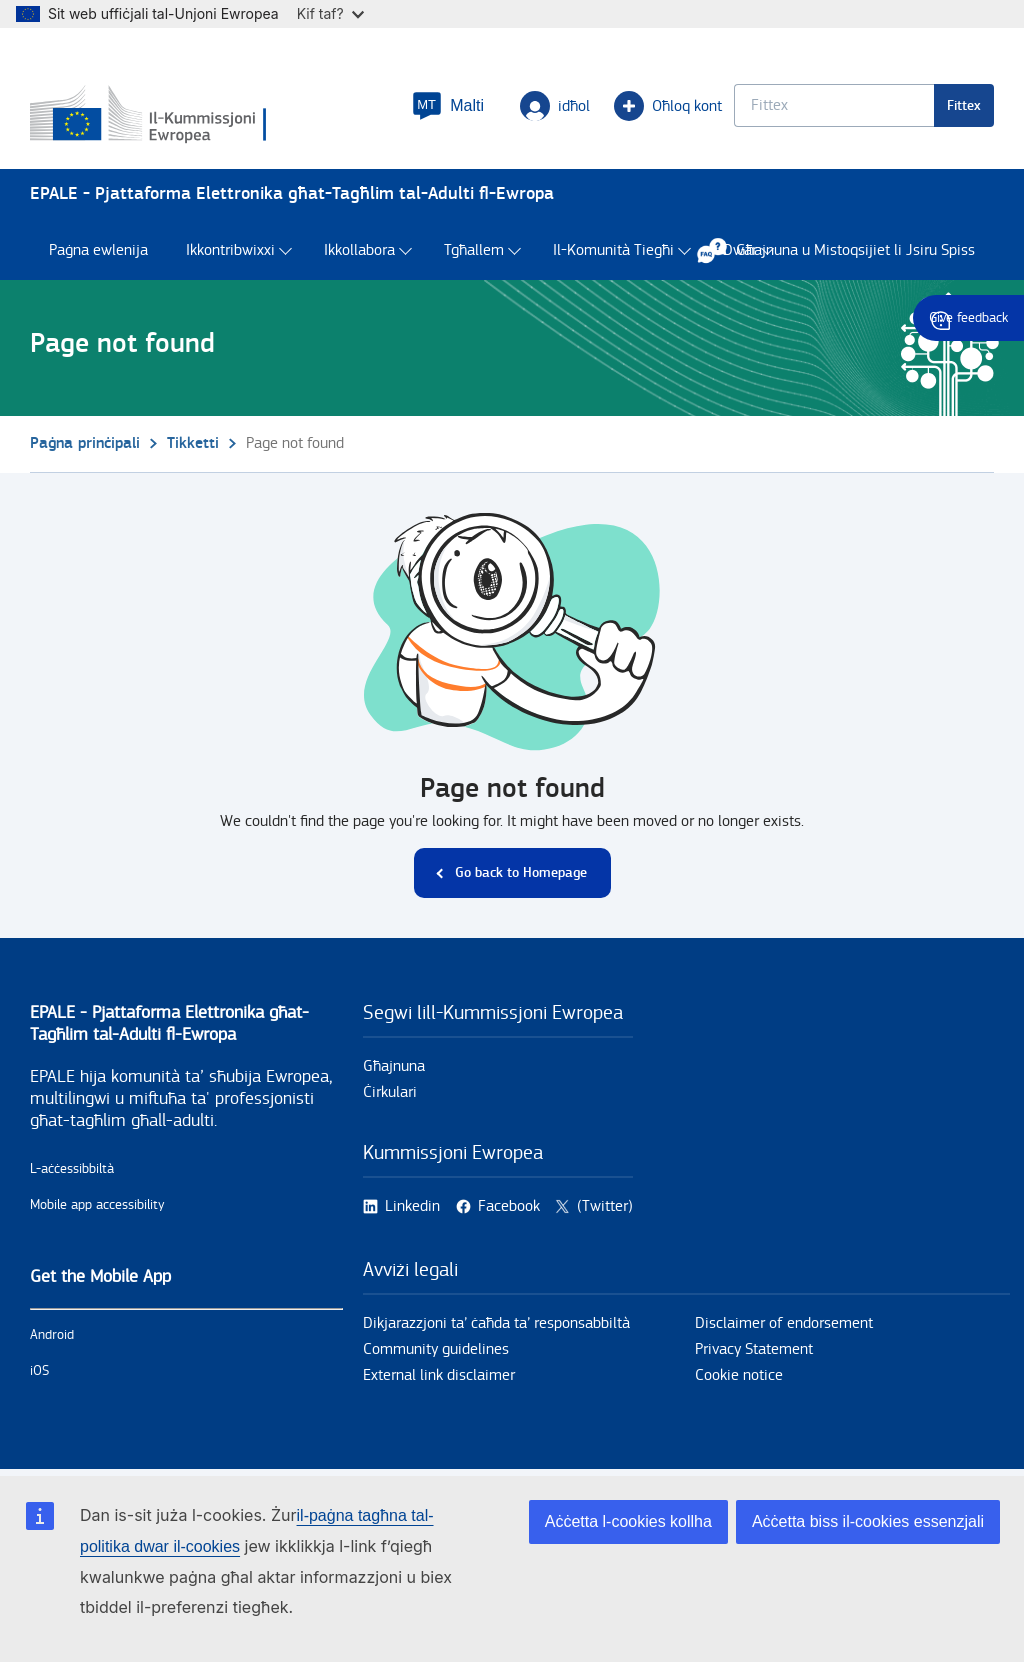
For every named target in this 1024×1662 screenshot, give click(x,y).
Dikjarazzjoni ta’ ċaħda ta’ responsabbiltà (496, 1323)
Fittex (964, 105)
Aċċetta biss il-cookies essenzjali (868, 1521)
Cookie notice (739, 1375)
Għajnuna (394, 1066)
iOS (39, 1371)
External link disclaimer (439, 1375)
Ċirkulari (390, 1092)
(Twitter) (605, 1206)
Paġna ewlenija (98, 250)
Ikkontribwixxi (230, 250)
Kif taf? (330, 13)
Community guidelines (436, 1349)
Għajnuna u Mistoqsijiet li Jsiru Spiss (846, 250)
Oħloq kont (668, 106)
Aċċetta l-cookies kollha (628, 1521)
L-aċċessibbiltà (72, 1169)
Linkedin (412, 1206)
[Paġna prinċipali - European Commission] (151, 115)
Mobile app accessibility (97, 1205)
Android (52, 1335)
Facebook (509, 1206)
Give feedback (968, 318)
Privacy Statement (754, 1349)
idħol (555, 106)
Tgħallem (474, 250)
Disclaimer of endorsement (784, 1323)
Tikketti (193, 443)
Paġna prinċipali (85, 443)
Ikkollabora (359, 250)
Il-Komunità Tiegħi (613, 250)
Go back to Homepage (521, 872)
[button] (448, 106)
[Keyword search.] (834, 105)
